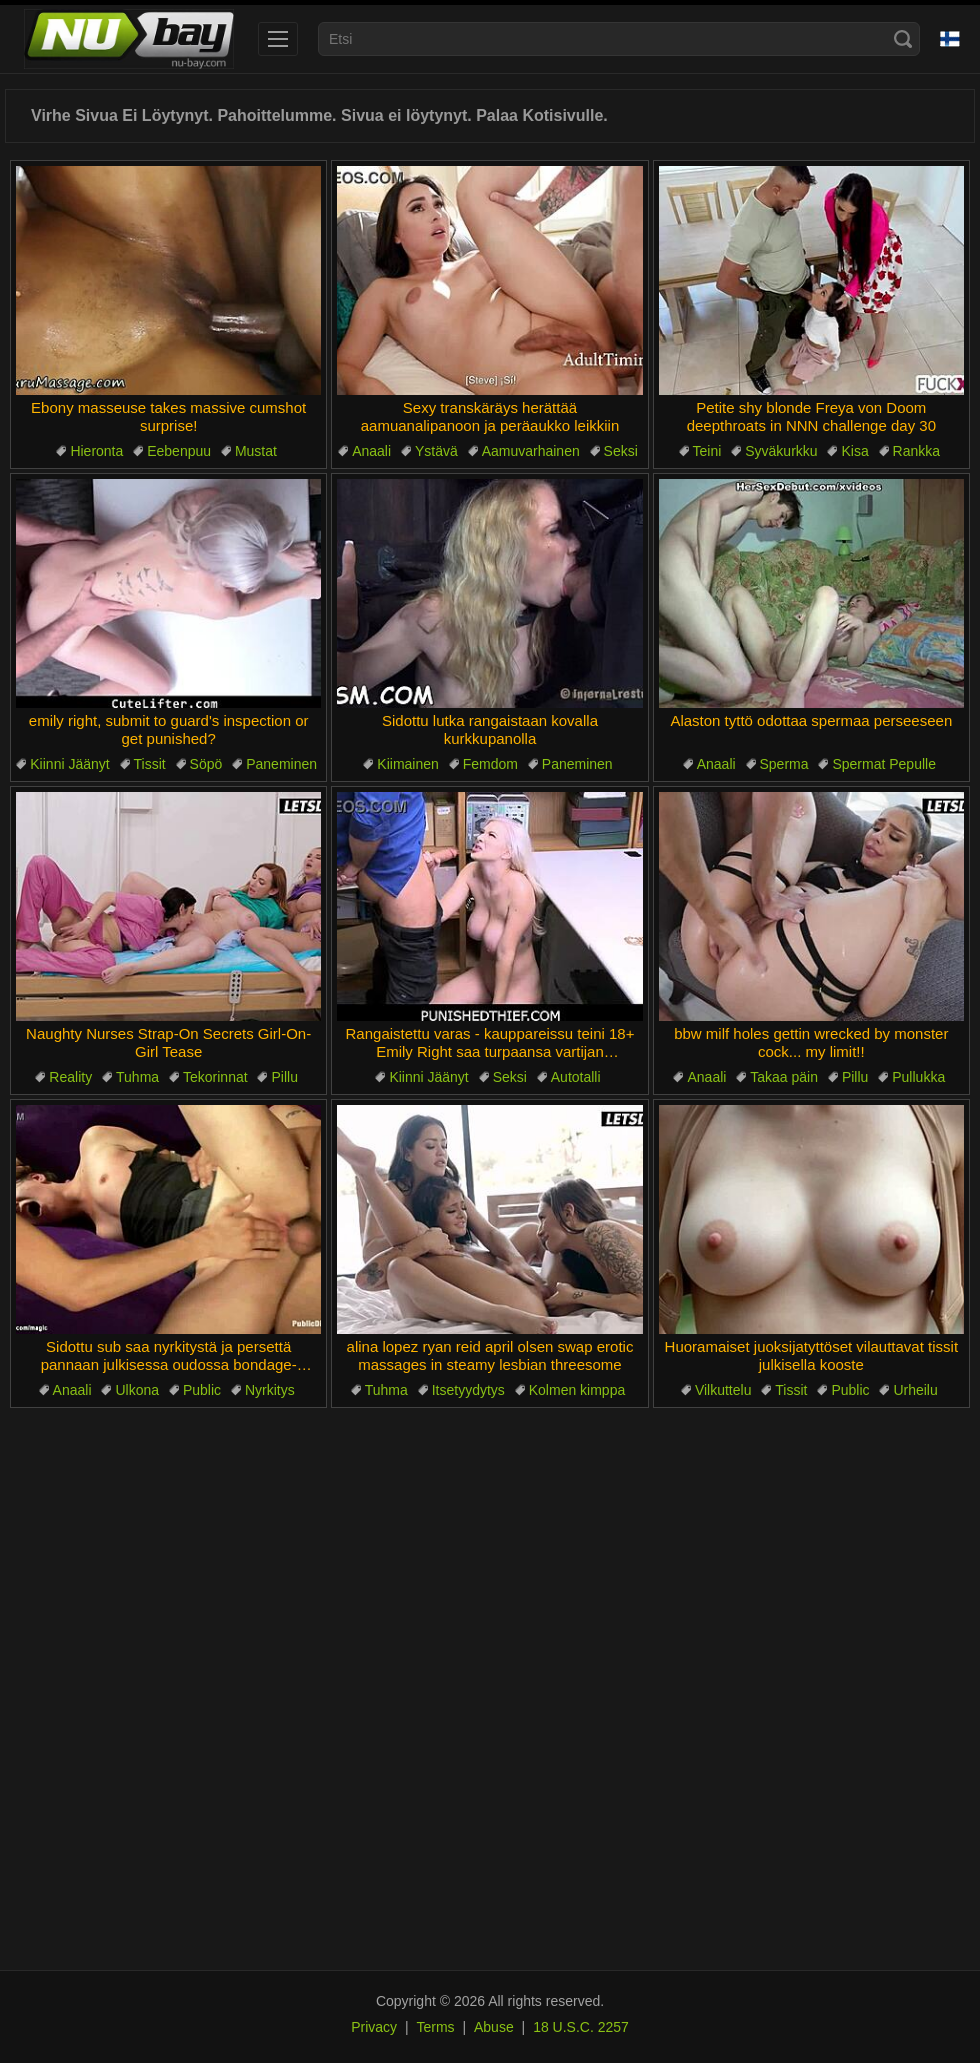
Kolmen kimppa (577, 1390)
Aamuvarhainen (531, 451)
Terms (435, 2027)
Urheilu (915, 1390)
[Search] (903, 39)
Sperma (784, 764)
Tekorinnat (215, 1077)
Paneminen (281, 764)
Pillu (284, 1077)
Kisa (854, 451)
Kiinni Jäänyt (69, 764)
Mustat (256, 451)
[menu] (278, 39)
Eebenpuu (179, 451)
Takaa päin (784, 1077)
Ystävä (436, 451)
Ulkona (137, 1390)
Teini (707, 451)
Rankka (916, 451)
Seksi (621, 451)
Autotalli (576, 1077)
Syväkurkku (781, 451)
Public (202, 1390)
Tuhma (137, 1077)
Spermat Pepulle (884, 764)
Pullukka (918, 1077)
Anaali (371, 451)
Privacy (374, 2027)
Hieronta (96, 451)
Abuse (494, 2027)
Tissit (150, 764)
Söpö (206, 764)
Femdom (490, 764)
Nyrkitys (270, 1390)
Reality (70, 1077)
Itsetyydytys (468, 1390)
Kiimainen (407, 764)
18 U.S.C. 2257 (581, 2027)
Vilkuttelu (723, 1390)
